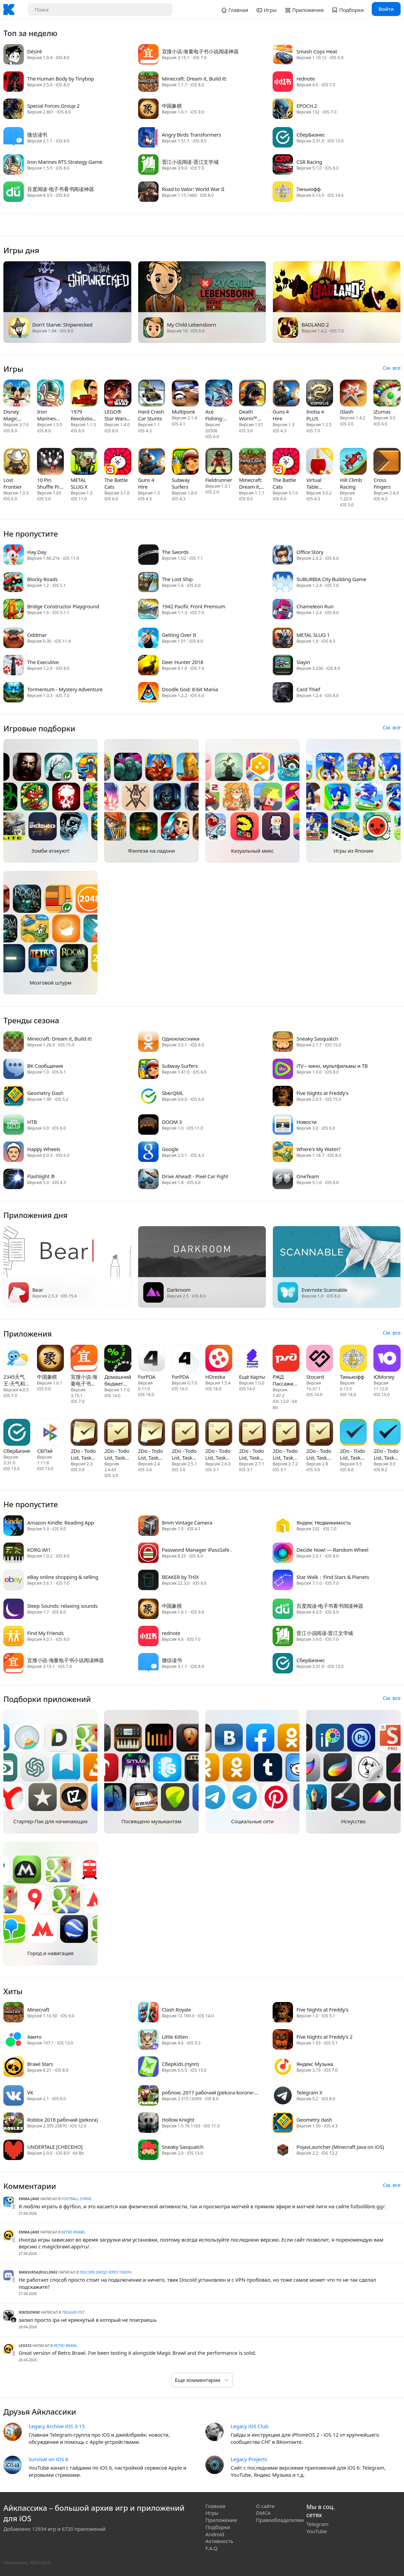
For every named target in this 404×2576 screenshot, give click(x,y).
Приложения (221, 2520)
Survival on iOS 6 (48, 2459)
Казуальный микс (252, 850)
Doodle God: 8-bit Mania (190, 689)
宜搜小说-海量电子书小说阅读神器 (200, 51)
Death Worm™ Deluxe (248, 415)
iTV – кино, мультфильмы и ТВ (332, 1065)
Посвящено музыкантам (152, 1821)
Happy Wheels (43, 1149)
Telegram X (309, 2092)
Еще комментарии (197, 2380)
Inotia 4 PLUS (315, 415)
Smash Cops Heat (316, 51)
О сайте (265, 2506)
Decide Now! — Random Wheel (332, 1549)
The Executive (43, 662)
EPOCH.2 (306, 105)
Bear (37, 1289)
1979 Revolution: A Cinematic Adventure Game (83, 415)
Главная (215, 2506)
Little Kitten (175, 2036)
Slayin (303, 662)
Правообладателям (280, 2520)
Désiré (34, 51)
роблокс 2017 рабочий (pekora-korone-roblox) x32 (208, 2092)
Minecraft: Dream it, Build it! (194, 78)
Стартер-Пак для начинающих (50, 1821)
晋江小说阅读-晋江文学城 (190, 161)
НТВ (32, 1121)
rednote (305, 78)
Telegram (318, 2524)
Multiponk (183, 411)
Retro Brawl (73, 2232)
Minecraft (38, 2009)
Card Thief (308, 689)
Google (170, 1149)
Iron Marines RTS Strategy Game (64, 161)
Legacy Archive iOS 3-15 (57, 2426)
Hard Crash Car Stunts (151, 415)
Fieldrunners (218, 479)
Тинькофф (308, 189)
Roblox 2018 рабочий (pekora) (62, 2119)
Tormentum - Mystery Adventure (65, 689)
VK (30, 2092)
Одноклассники (181, 1038)
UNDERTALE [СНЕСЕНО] (54, 2146)
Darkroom (179, 1289)
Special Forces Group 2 (53, 105)
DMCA (263, 2512)
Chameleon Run (314, 606)
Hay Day (36, 552)
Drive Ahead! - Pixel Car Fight (195, 1176)
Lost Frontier (12, 483)
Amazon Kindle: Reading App (60, 1522)
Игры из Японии (353, 850)
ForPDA (146, 1376)
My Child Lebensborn (191, 324)
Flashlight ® (41, 1176)
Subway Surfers (181, 483)
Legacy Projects (249, 2459)
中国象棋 (172, 105)
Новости (306, 1121)
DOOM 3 (172, 1121)
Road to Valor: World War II (193, 189)
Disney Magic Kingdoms (15, 415)
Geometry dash (314, 2119)
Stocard (315, 1376)
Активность (219, 2541)
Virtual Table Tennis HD (318, 483)
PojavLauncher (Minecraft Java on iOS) (340, 2146)
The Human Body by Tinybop (60, 78)
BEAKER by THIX (180, 1576)
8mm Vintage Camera (187, 1522)
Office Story (309, 552)
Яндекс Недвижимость (323, 1522)
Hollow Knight (178, 2119)
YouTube (317, 2531)
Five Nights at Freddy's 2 (324, 2036)
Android (214, 2534)
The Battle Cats (116, 483)
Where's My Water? (318, 1149)
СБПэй (44, 1450)
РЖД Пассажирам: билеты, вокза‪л (286, 1380)
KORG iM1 (39, 1549)
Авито (34, 2036)
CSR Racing (309, 161)
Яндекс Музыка (314, 2063)
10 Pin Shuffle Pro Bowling (49, 483)
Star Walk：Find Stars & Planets (332, 1576)
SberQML (173, 1093)
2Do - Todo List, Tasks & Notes (83, 1454)
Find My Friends (45, 1633)
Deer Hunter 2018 (182, 662)
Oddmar (37, 634)
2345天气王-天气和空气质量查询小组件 (16, 1380)
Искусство (353, 1821)
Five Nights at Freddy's (322, 1093)
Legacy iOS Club (249, 2426)
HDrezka (215, 1376)
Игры (211, 2512)
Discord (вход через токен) (106, 2272)
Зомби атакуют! (51, 850)
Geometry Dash (45, 1093)
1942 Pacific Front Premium (193, 606)
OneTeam (307, 1176)
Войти (386, 8)
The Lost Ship (177, 579)
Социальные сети (252, 1821)
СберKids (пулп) (180, 2063)
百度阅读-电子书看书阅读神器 (60, 189)
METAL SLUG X (79, 483)
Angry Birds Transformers (191, 134)
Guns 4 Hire (281, 415)
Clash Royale (176, 2009)
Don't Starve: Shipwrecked (62, 324)
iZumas (381, 411)
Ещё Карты (252, 1376)
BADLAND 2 (315, 324)
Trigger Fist (73, 2312)
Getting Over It (179, 634)
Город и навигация (50, 1953)
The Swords (175, 552)
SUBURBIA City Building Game (331, 579)
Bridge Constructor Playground (63, 606)
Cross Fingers (381, 483)
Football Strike (76, 2198)
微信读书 (37, 134)
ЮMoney (383, 1376)
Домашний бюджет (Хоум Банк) (117, 1380)
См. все (392, 367)
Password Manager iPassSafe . (197, 1549)
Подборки (217, 2527)
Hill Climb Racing (351, 483)
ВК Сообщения (45, 1065)
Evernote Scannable (324, 1289)
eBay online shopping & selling (62, 1576)
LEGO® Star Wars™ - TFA (117, 415)
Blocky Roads (42, 579)
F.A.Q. (211, 2548)
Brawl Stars (40, 2063)
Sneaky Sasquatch (317, 1038)
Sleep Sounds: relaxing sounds (62, 1605)
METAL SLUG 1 (313, 634)
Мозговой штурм (50, 982)
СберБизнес (310, 134)
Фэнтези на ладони (151, 850)
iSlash (346, 411)
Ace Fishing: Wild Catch (217, 415)
